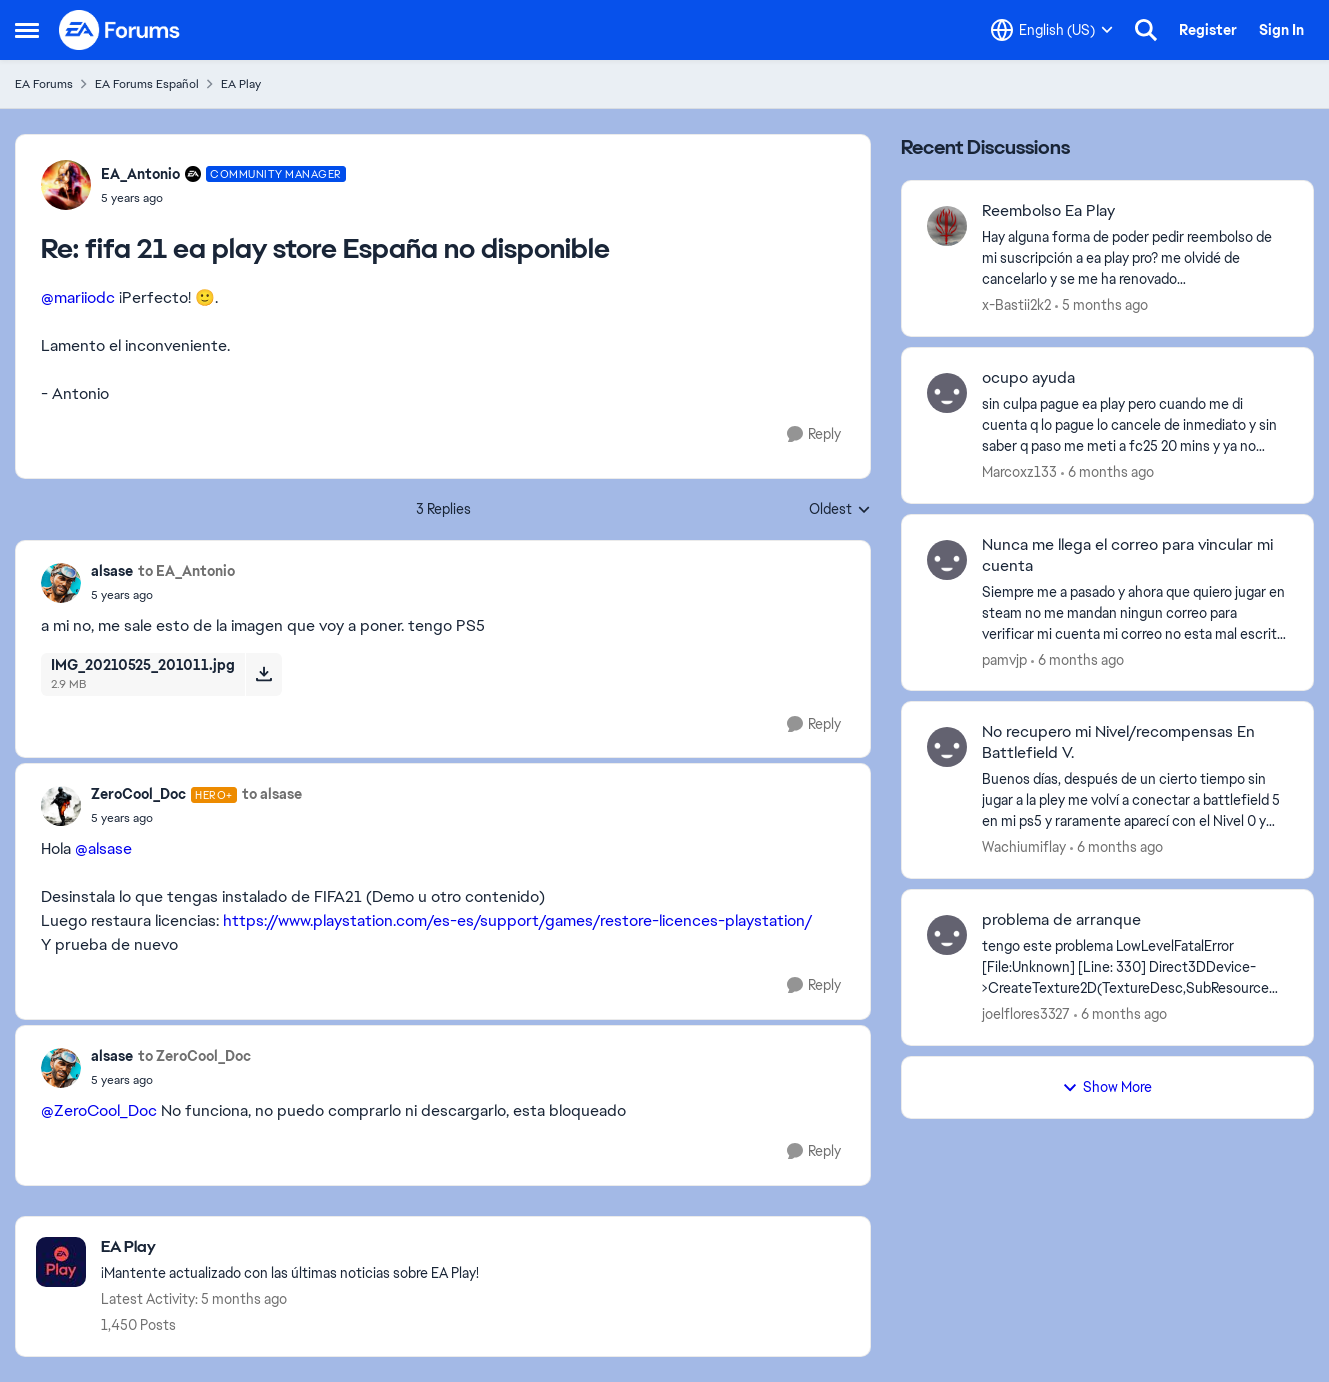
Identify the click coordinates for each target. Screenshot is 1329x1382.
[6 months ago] (1107, 472)
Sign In (1281, 30)
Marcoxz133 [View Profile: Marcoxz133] (1019, 472)
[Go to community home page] (120, 30)
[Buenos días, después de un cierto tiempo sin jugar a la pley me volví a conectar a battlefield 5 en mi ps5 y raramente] (1135, 800)
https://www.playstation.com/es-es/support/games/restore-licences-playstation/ (518, 920)
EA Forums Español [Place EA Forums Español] (147, 84)
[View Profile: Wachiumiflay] (947, 747)
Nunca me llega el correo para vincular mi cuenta (1127, 555)
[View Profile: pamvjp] (947, 560)
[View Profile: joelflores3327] (947, 935)
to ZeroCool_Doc (194, 1056)
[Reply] (814, 434)
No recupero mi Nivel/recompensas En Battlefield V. (1118, 742)
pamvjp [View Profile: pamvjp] (1004, 659)
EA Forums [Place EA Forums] (44, 84)
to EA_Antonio (186, 571)
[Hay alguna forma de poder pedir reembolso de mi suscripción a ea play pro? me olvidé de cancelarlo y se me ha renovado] (1135, 258)
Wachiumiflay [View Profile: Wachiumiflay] (1024, 847)
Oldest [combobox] (840, 510)
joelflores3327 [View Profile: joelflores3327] (1026, 1014)
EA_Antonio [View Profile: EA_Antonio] (140, 174)
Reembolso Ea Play (1048, 211)
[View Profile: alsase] (61, 583)
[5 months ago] (1101, 305)
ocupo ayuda (1028, 378)
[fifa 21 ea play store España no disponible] (223, 198)
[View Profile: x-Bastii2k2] (947, 226)
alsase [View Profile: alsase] (112, 571)
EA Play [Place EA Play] (241, 84)
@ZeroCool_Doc (99, 1110)
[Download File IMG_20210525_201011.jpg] (263, 674)
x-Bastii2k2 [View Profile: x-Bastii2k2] (1016, 305)
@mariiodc (78, 297)
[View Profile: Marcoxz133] (947, 393)
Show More (1107, 1087)
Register (1208, 30)
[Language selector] (1052, 30)
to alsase (272, 794)
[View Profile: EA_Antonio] (66, 185)
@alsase (103, 848)
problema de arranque (1061, 920)
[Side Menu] (27, 30)
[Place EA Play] (290, 1247)
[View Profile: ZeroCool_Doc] (61, 806)
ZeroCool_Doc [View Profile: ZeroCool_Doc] (138, 794)
